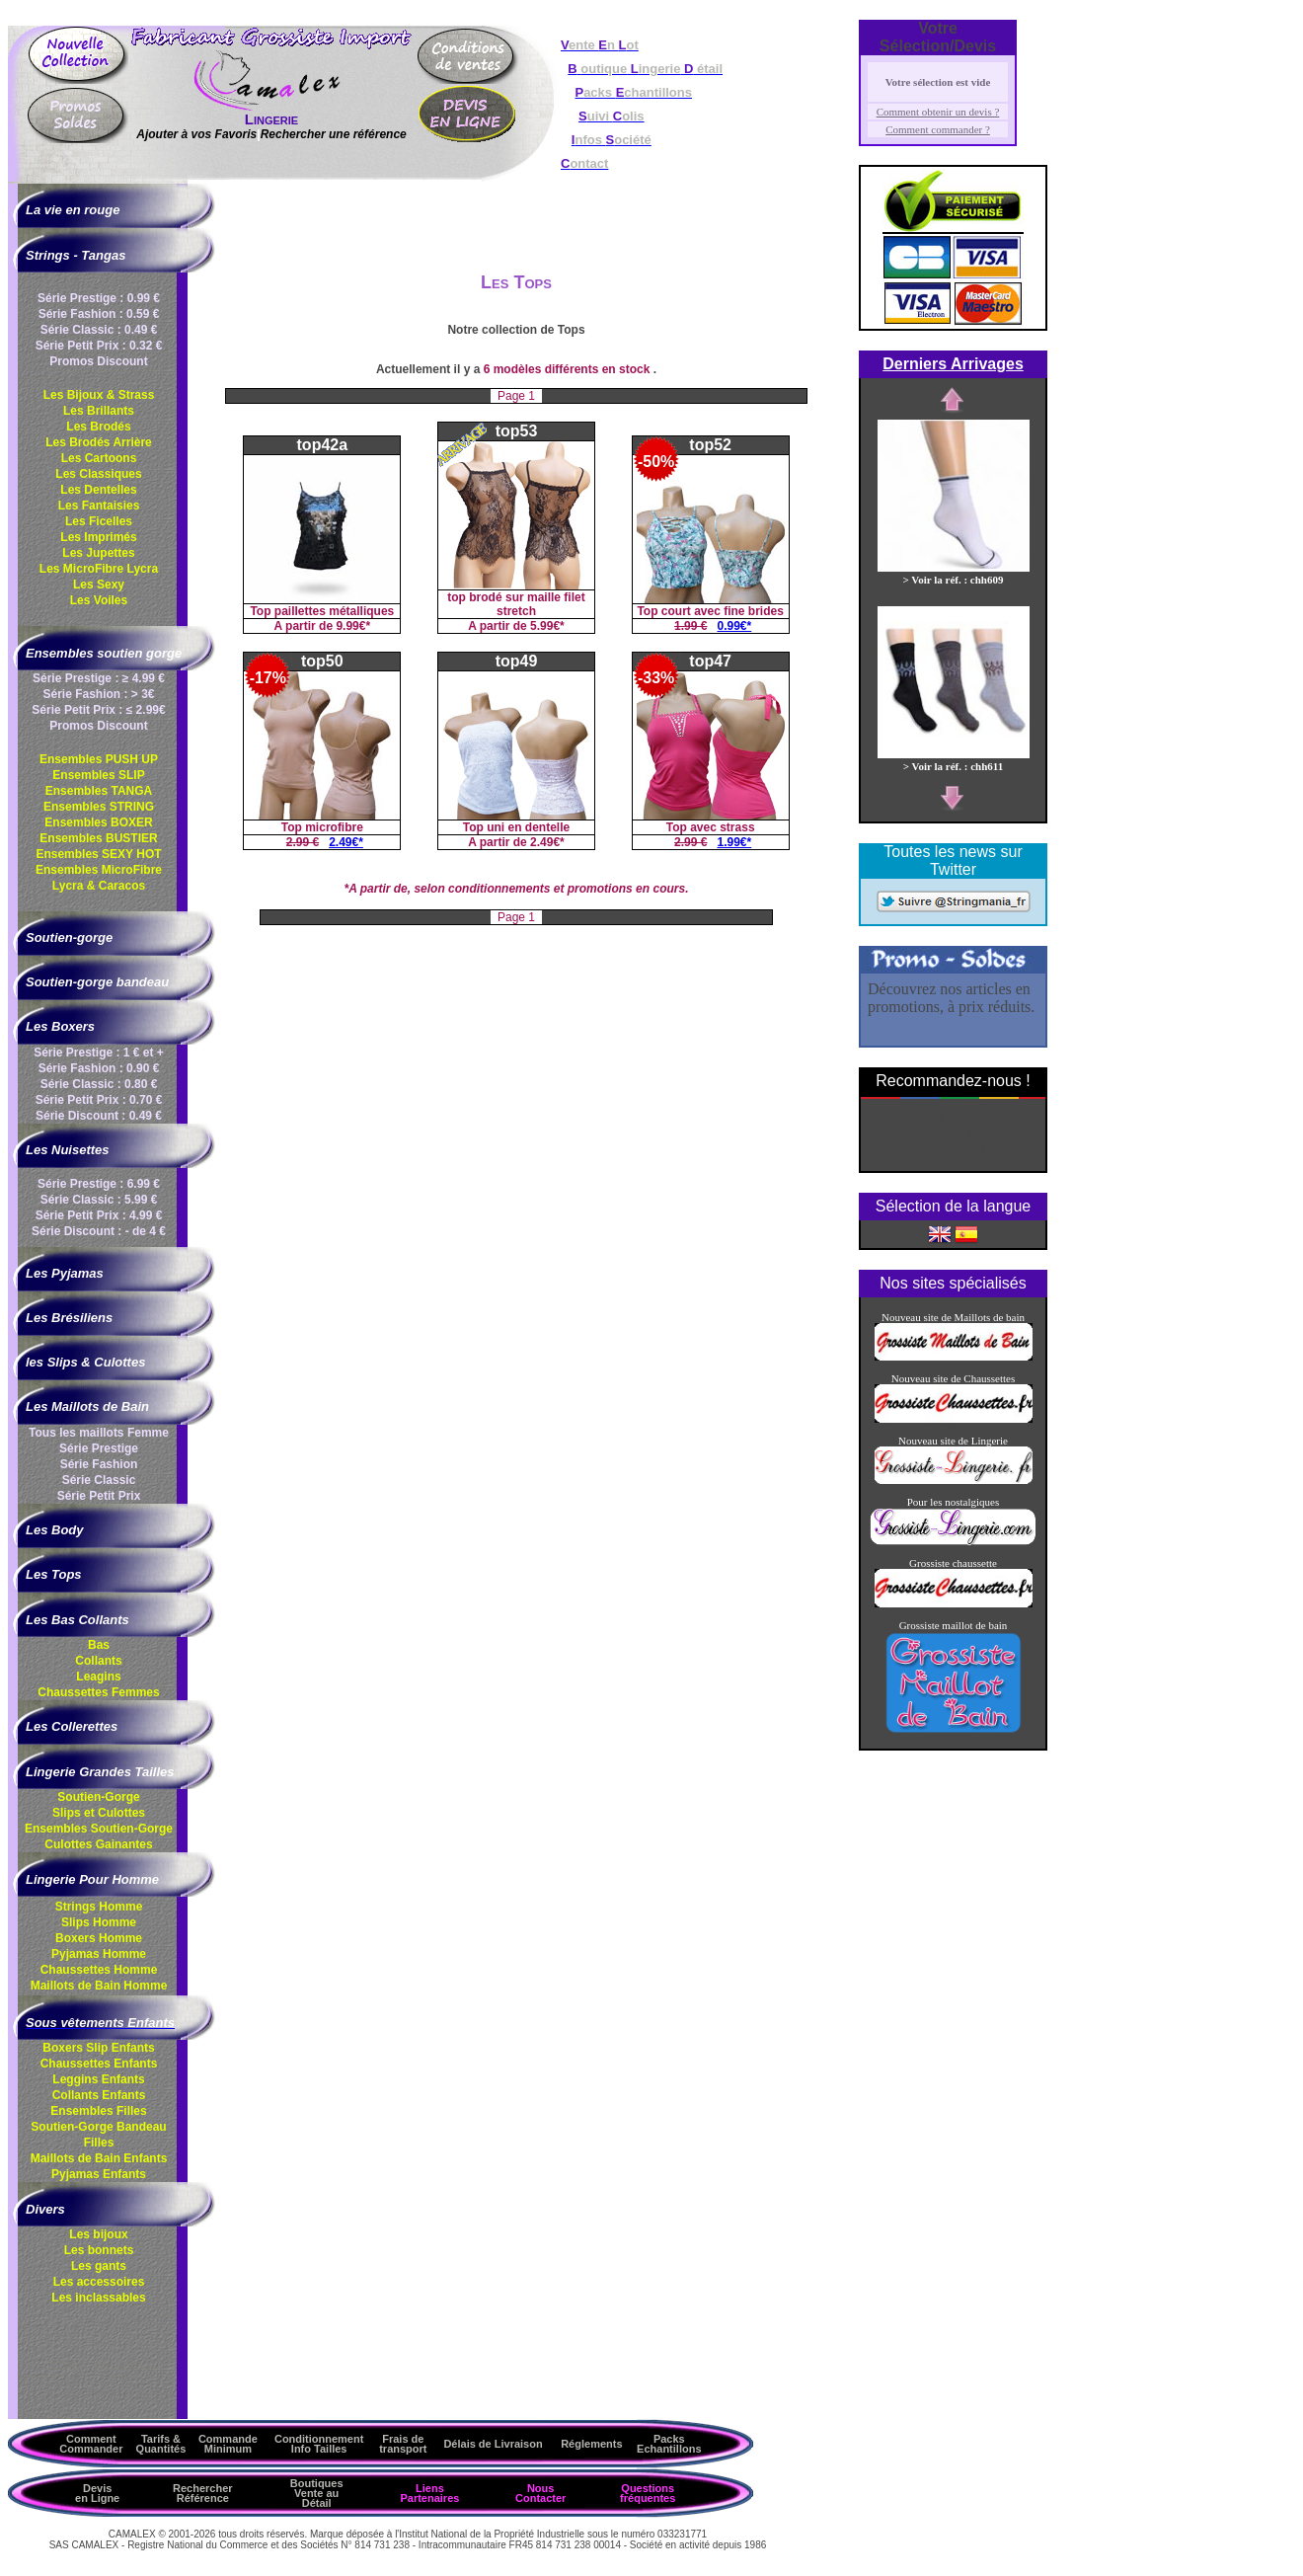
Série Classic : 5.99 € (99, 1200)
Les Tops (54, 1574)
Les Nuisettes (68, 1149)
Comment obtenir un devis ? (938, 111)
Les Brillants (98, 411)
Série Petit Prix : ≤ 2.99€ (98, 710)
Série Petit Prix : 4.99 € (99, 1215)
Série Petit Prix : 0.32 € (99, 345)
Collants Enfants (99, 2095)
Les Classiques (98, 474)
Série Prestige (98, 1448)
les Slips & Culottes (85, 1362)
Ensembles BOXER (98, 822)
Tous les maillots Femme (99, 1433)
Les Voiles (98, 600)
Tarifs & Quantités (161, 2444)
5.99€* (547, 626)
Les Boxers (60, 1026)
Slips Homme (98, 1922)
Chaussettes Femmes (98, 1692)
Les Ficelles (98, 521)
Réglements (591, 2444)
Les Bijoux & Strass (99, 395)
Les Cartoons (99, 458)
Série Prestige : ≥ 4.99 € (99, 678)
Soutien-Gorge (98, 1797)
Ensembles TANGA (98, 791)
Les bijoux (98, 2234)
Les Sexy (98, 584)
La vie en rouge (72, 209)
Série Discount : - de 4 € (99, 1231)
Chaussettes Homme (99, 1970)
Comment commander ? (937, 129)
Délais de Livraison (492, 2444)
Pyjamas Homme (98, 1954)
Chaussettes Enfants (99, 2063)
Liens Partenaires (429, 2493)
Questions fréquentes (647, 2493)
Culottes (98, 1844)
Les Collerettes (71, 1726)
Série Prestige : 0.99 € (99, 298)
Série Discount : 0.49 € (99, 1116)
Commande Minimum (228, 2444)
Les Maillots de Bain (87, 1406)
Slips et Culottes (98, 1813)
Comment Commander (90, 2444)
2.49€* (346, 842)
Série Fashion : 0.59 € (99, 314)
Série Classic (99, 1480)
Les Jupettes (98, 553)
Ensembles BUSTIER (98, 838)
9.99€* (353, 626)
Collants (98, 1661)
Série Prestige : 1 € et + (99, 1052)
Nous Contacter (540, 2493)
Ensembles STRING (98, 807)
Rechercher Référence (203, 2493)
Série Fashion (99, 1464)
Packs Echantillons (669, 2444)
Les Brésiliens (69, 1317)
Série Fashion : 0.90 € (99, 1068)
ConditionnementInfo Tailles (318, 2444)
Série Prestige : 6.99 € (99, 1184)
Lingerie (271, 119)
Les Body (55, 1529)
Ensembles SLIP (98, 775)
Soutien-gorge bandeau (97, 982)
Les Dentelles (98, 490)
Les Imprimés (98, 537)
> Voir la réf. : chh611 (954, 760)
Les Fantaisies (99, 505)
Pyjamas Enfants (98, 2174)
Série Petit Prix (99, 1496)
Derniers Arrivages (953, 363)
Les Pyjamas (65, 1273)
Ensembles (99, 1828)
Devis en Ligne (97, 2493)
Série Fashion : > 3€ (98, 694)
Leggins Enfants (98, 2079)
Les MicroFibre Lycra (98, 569)
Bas (99, 1645)
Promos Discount (98, 361)
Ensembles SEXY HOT (98, 854)
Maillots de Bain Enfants (99, 2158)
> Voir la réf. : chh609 (954, 573)
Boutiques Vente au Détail (317, 2493)
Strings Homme (99, 1906)
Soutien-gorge (69, 937)
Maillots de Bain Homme (99, 1985)
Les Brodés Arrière (98, 442)
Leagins (98, 1676)
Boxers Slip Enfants (98, 2048)
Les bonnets (99, 2250)
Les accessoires (99, 2282)
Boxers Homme (98, 1938)
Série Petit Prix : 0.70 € (99, 1100)
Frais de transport (402, 2444)
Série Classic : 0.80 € (99, 1084)
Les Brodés (98, 426)
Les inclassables (98, 2297)
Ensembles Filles (98, 2111)
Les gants (98, 2266)
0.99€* (735, 626)
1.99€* (735, 842)
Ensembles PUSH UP (98, 759)
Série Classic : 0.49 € (99, 330)
